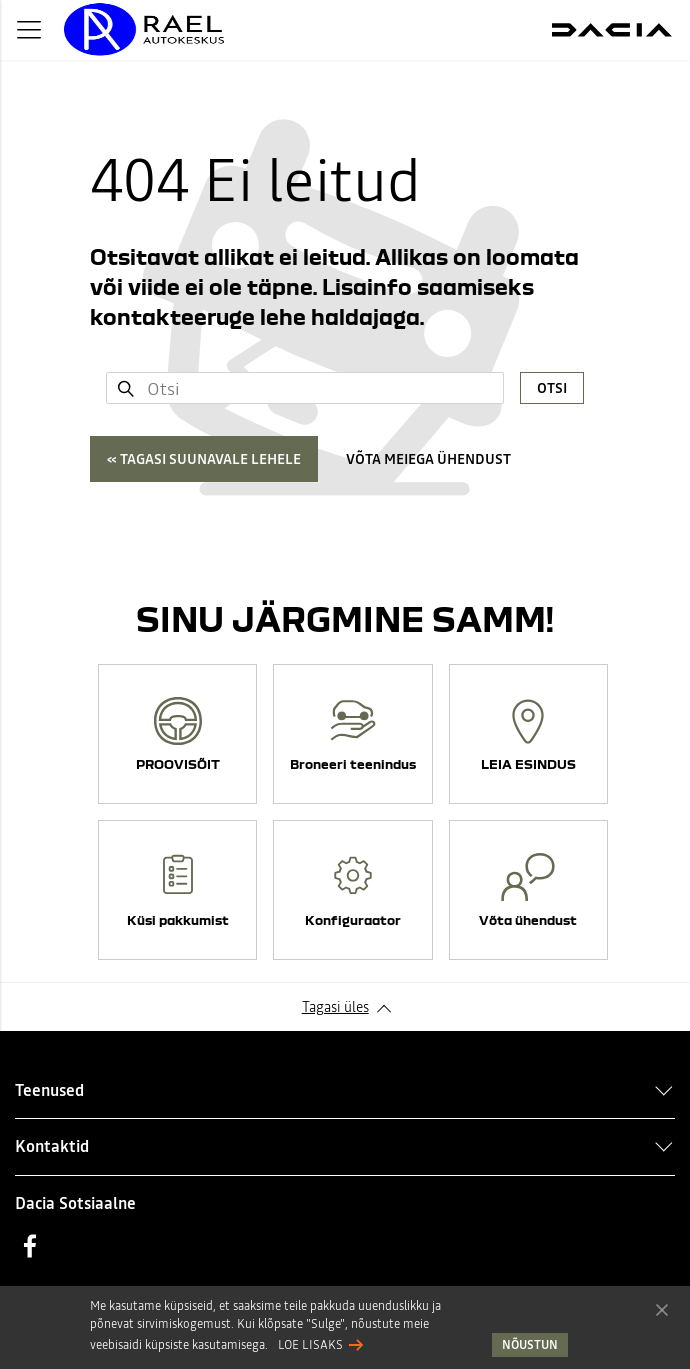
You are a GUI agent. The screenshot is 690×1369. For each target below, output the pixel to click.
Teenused (49, 1090)
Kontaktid (52, 1146)
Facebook (30, 1246)
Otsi (552, 388)
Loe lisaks (310, 1345)
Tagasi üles (335, 1007)
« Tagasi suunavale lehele (204, 459)
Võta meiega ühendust (428, 459)
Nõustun (662, 1309)
